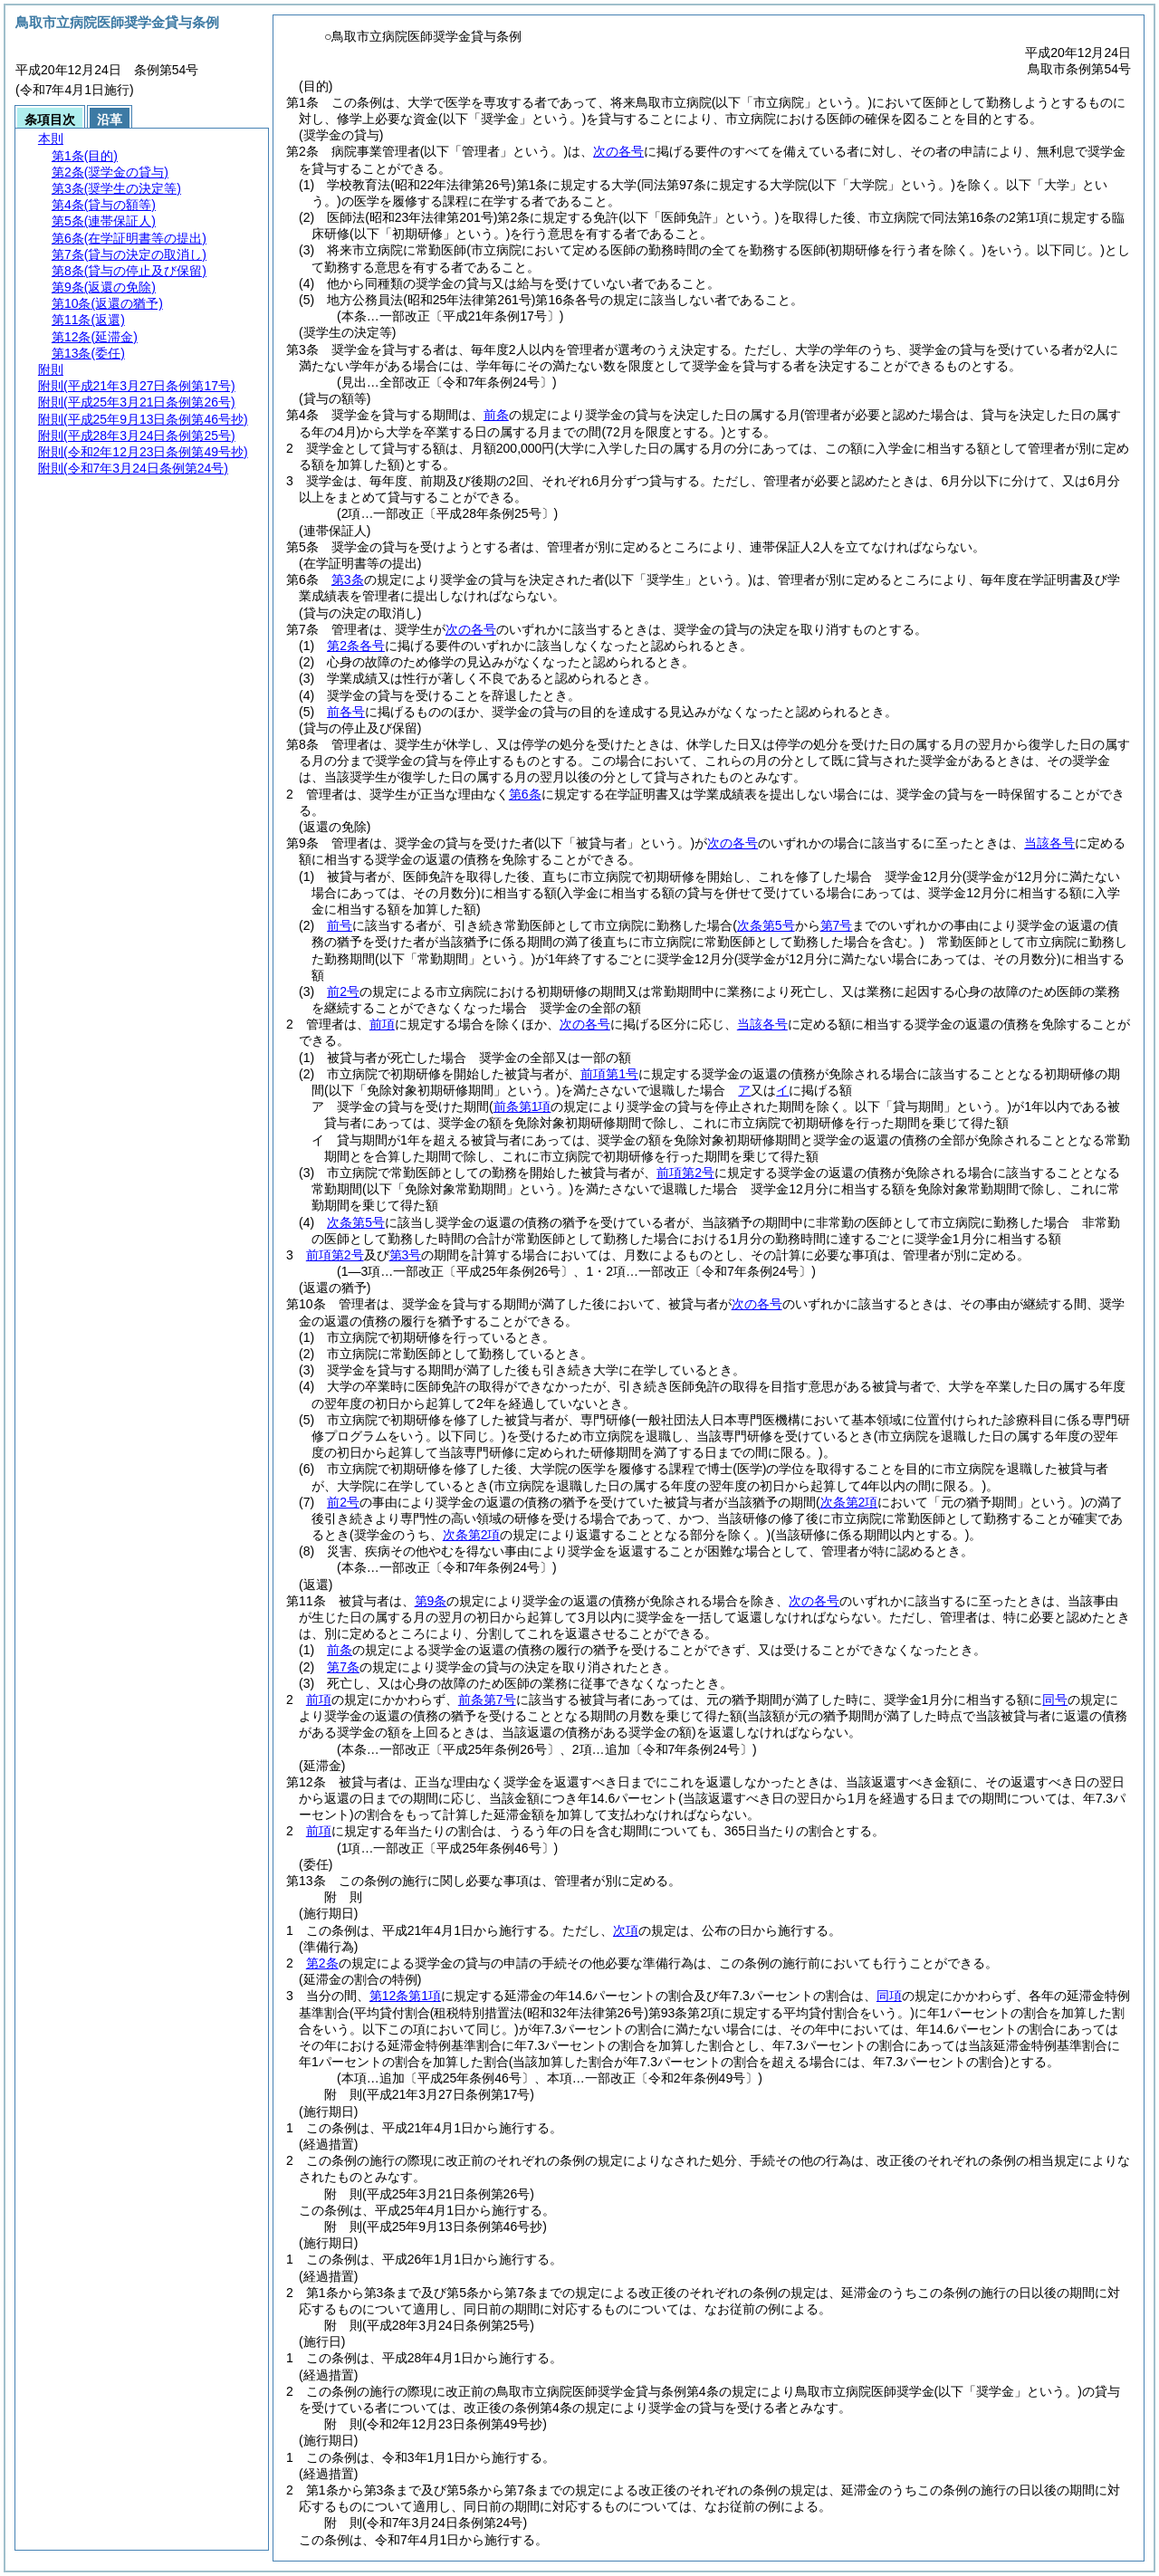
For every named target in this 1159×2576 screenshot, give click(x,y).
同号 (1055, 1699)
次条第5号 (356, 1222)
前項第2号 (685, 1172)
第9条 (431, 1601)
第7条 (343, 1667)
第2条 (322, 1963)
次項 (625, 1930)
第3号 (405, 1255)
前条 (496, 414)
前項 (382, 1024)
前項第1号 (609, 1074)
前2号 (343, 991)
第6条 (525, 794)
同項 (889, 1995)
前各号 (346, 711)
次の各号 (618, 151)
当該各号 (1049, 843)
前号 (339, 925)
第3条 (347, 579)
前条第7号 (487, 1699)
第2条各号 (356, 645)
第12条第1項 (405, 1995)
